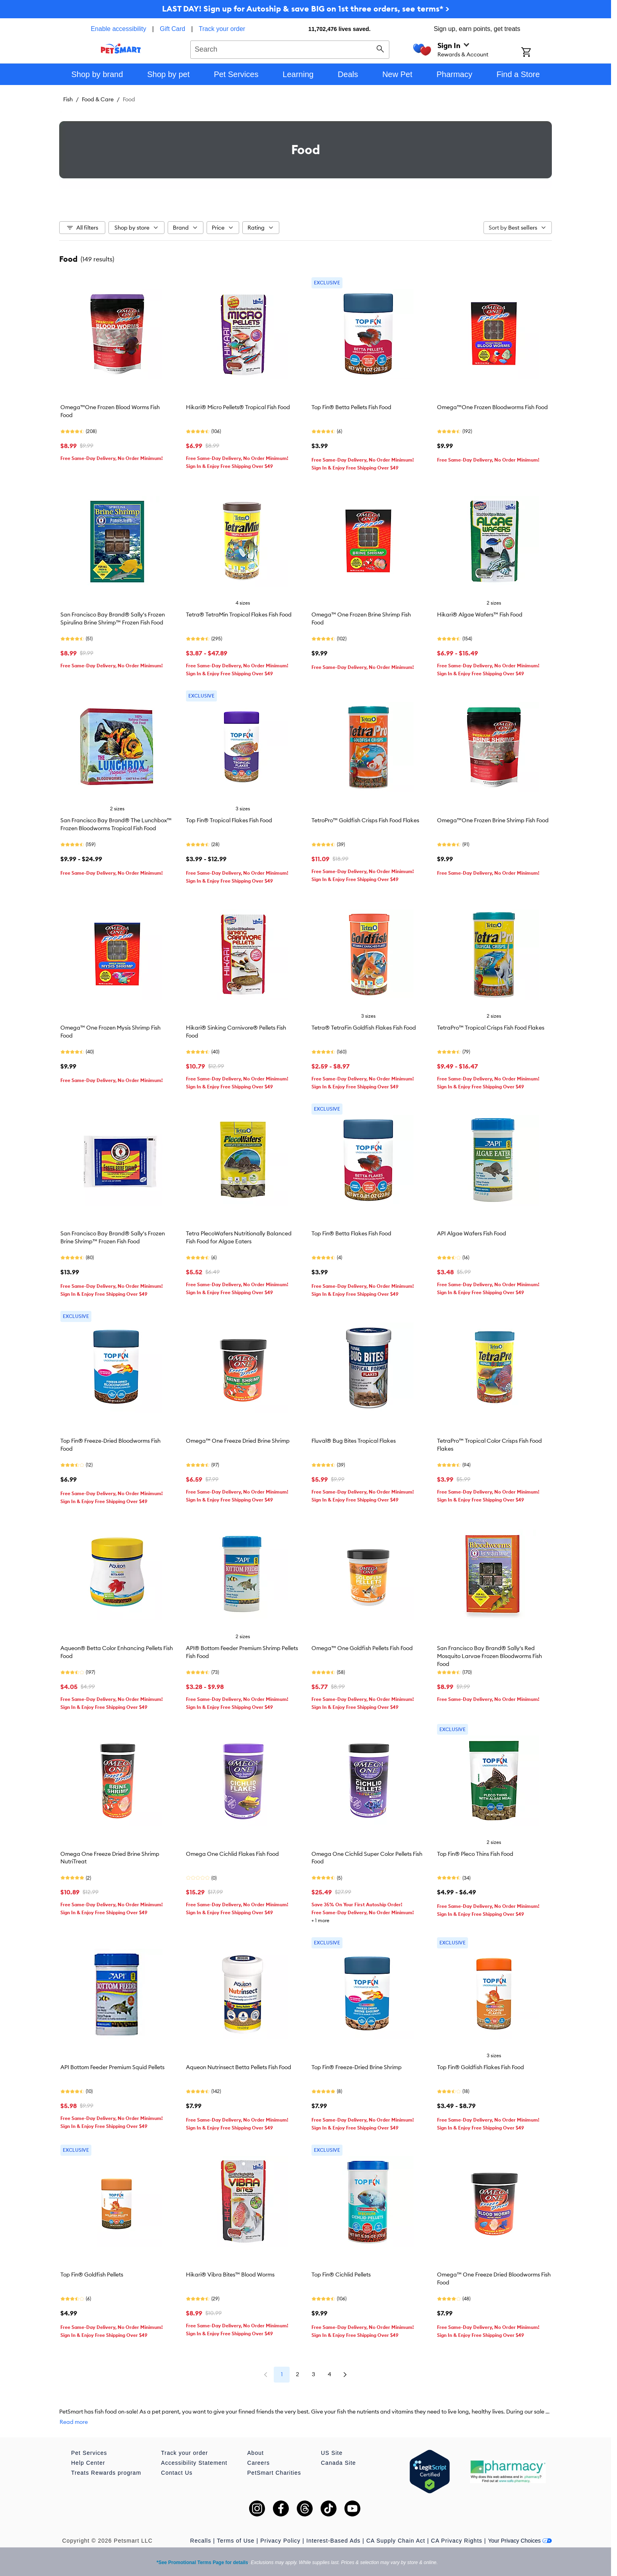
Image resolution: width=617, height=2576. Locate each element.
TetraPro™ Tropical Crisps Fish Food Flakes (490, 1027)
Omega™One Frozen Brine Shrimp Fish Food (493, 820)
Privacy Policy (280, 2540)
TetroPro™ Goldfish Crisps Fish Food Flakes (365, 820)
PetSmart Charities (274, 2473)
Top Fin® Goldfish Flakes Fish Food (480, 2067)
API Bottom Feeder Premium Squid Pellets (112, 2067)
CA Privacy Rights (456, 2540)
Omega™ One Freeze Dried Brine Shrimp (238, 1440)
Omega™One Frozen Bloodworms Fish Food (492, 407)
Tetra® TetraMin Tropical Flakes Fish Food (239, 614)
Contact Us (176, 2473)
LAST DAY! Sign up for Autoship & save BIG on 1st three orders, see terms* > (305, 9)
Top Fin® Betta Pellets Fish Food (351, 407)
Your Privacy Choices (520, 2540)
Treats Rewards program (106, 2473)
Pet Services (89, 2453)
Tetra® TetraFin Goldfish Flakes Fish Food (363, 1027)
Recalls (200, 2540)
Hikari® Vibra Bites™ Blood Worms (230, 2274)
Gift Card (172, 28)
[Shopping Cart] (536, 52)
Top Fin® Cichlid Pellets (341, 2274)
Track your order (222, 28)
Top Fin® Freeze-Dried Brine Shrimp (356, 2067)
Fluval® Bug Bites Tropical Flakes (353, 1440)
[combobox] (289, 48)
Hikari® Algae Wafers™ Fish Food (479, 614)
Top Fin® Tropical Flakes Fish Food (229, 820)
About (255, 2453)
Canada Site (338, 2463)
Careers (258, 2463)
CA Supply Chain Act (395, 2540)
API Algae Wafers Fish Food (471, 1233)
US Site (331, 2453)
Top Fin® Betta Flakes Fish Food (351, 1233)
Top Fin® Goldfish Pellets (91, 2274)
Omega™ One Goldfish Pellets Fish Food (362, 1648)
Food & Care (98, 99)
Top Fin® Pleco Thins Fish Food (475, 1853)
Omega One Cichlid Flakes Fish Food (232, 1853)
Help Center (88, 2463)
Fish (68, 99)
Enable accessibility (118, 28)
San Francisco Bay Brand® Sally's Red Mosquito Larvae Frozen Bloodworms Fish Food (489, 1656)
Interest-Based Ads (333, 2540)
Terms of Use (235, 2540)
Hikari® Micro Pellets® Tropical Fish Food (238, 407)
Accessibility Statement (194, 2463)
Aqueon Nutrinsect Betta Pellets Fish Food (238, 2067)
